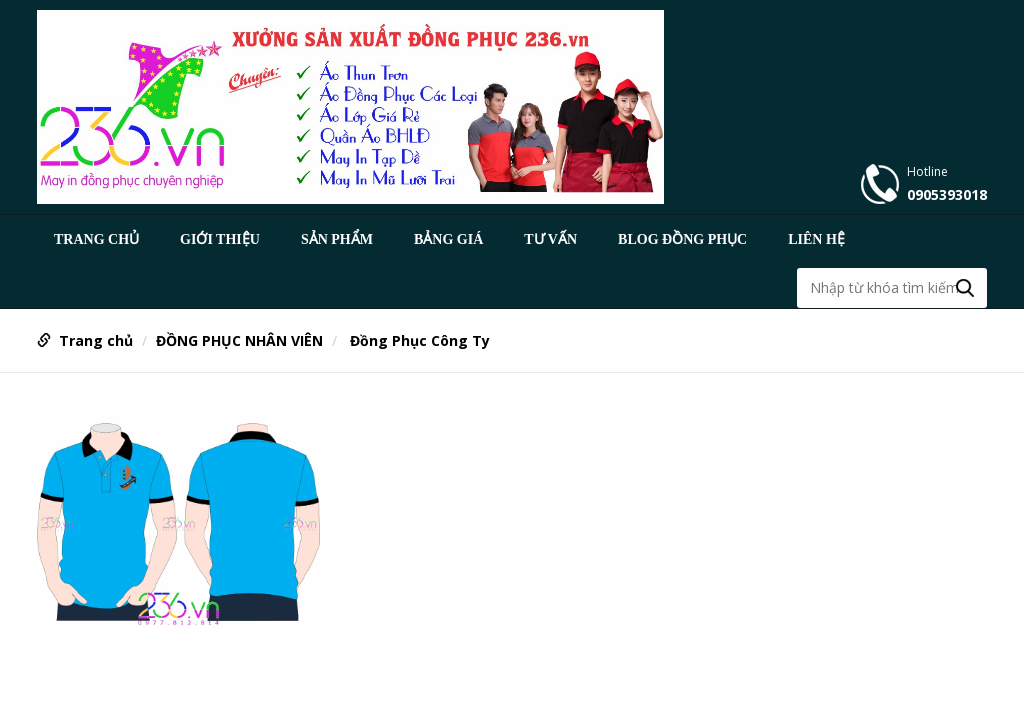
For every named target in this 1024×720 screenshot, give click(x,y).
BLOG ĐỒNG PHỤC (682, 240)
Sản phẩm (337, 240)
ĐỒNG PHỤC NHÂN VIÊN (239, 340)
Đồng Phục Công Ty (418, 340)
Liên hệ (816, 240)
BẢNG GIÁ (448, 240)
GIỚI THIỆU (220, 240)
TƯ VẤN (550, 240)
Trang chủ (96, 240)
